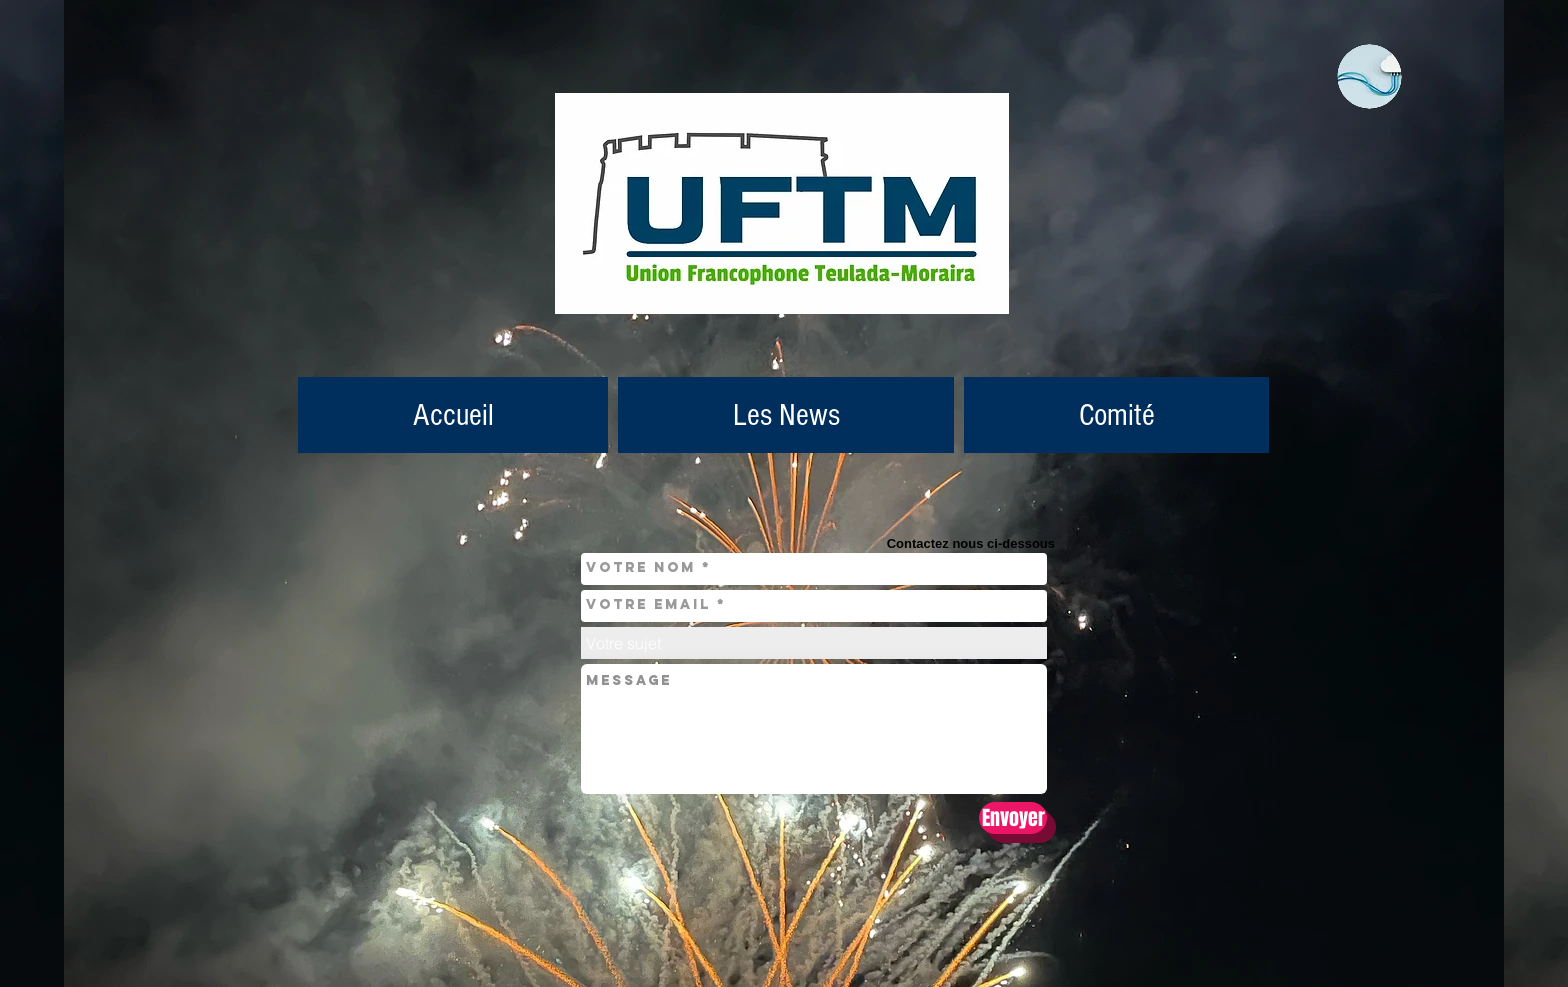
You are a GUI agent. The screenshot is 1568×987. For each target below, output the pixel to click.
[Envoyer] (1013, 818)
